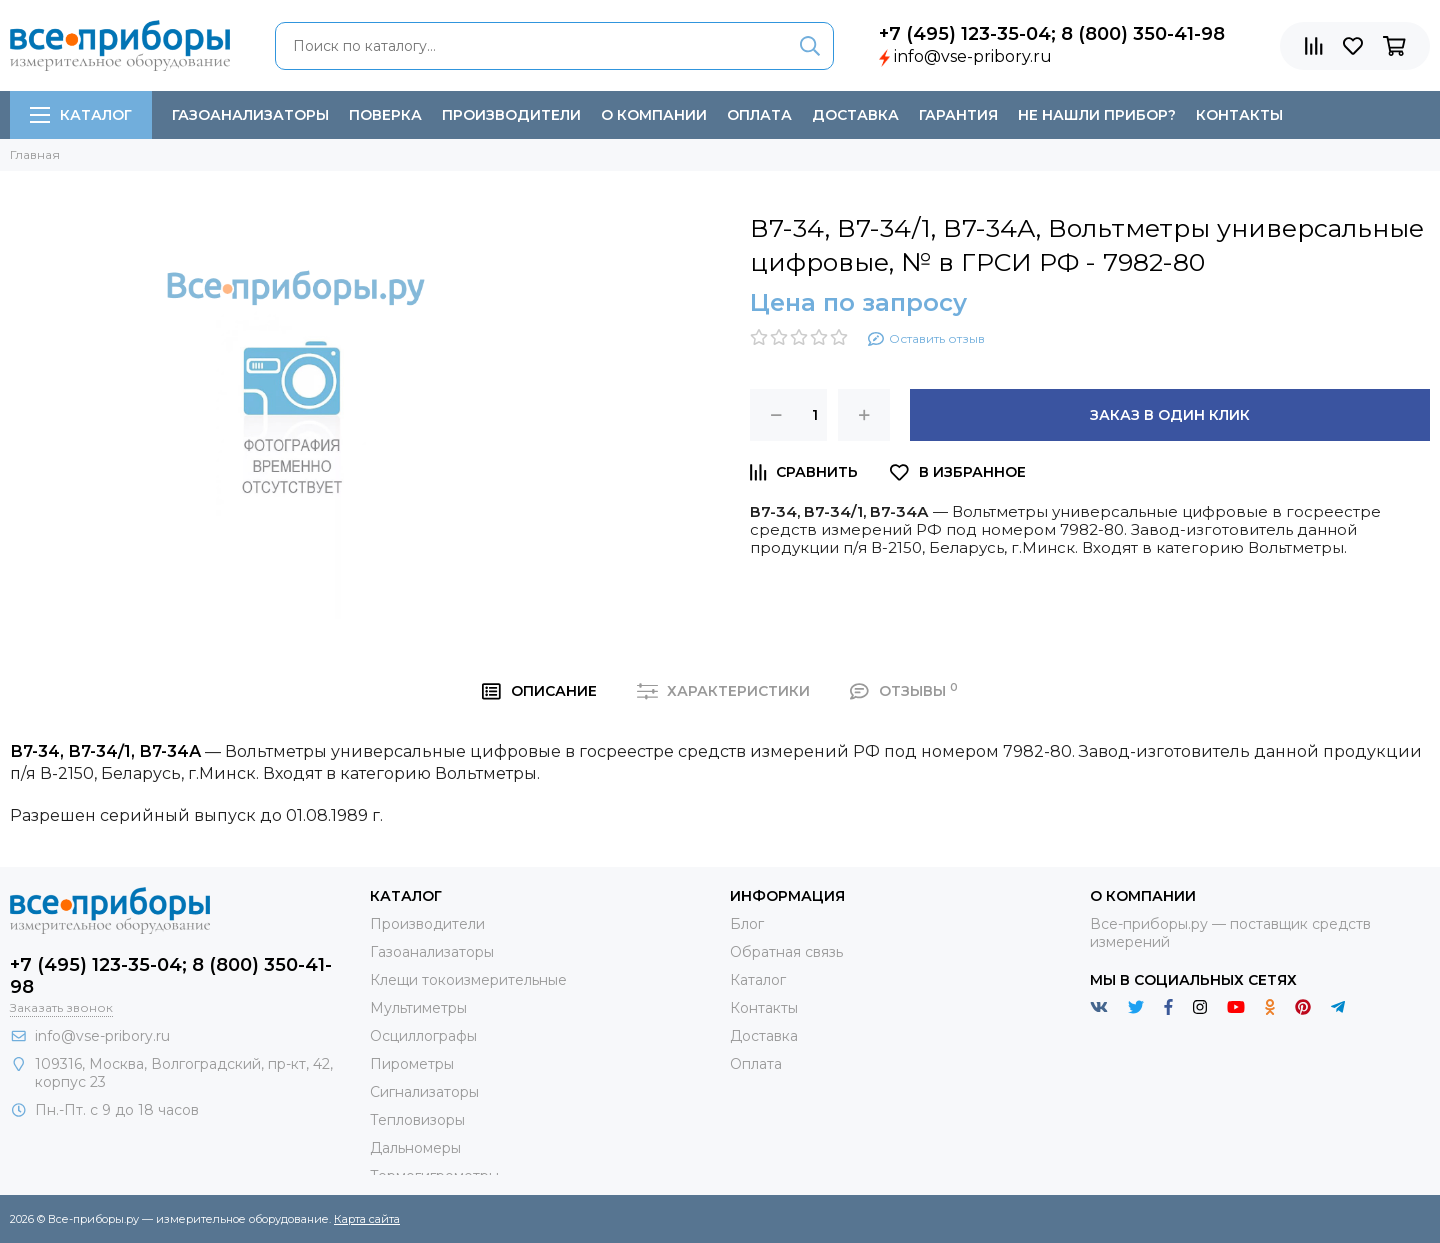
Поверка (385, 115)
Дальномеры (415, 1148)
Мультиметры (418, 1008)
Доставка (855, 115)
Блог (747, 924)
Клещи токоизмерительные (468, 980)
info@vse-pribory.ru (973, 56)
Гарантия (958, 115)
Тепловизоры (417, 1120)
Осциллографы (423, 1036)
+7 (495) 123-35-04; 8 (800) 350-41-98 (1052, 34)
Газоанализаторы (250, 115)
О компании (654, 115)
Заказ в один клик (1170, 415)
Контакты (1239, 115)
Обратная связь (786, 952)
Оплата (759, 115)
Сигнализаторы (424, 1092)
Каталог (81, 115)
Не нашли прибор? (1097, 115)
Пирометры (412, 1064)
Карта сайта (367, 1219)
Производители (511, 115)
